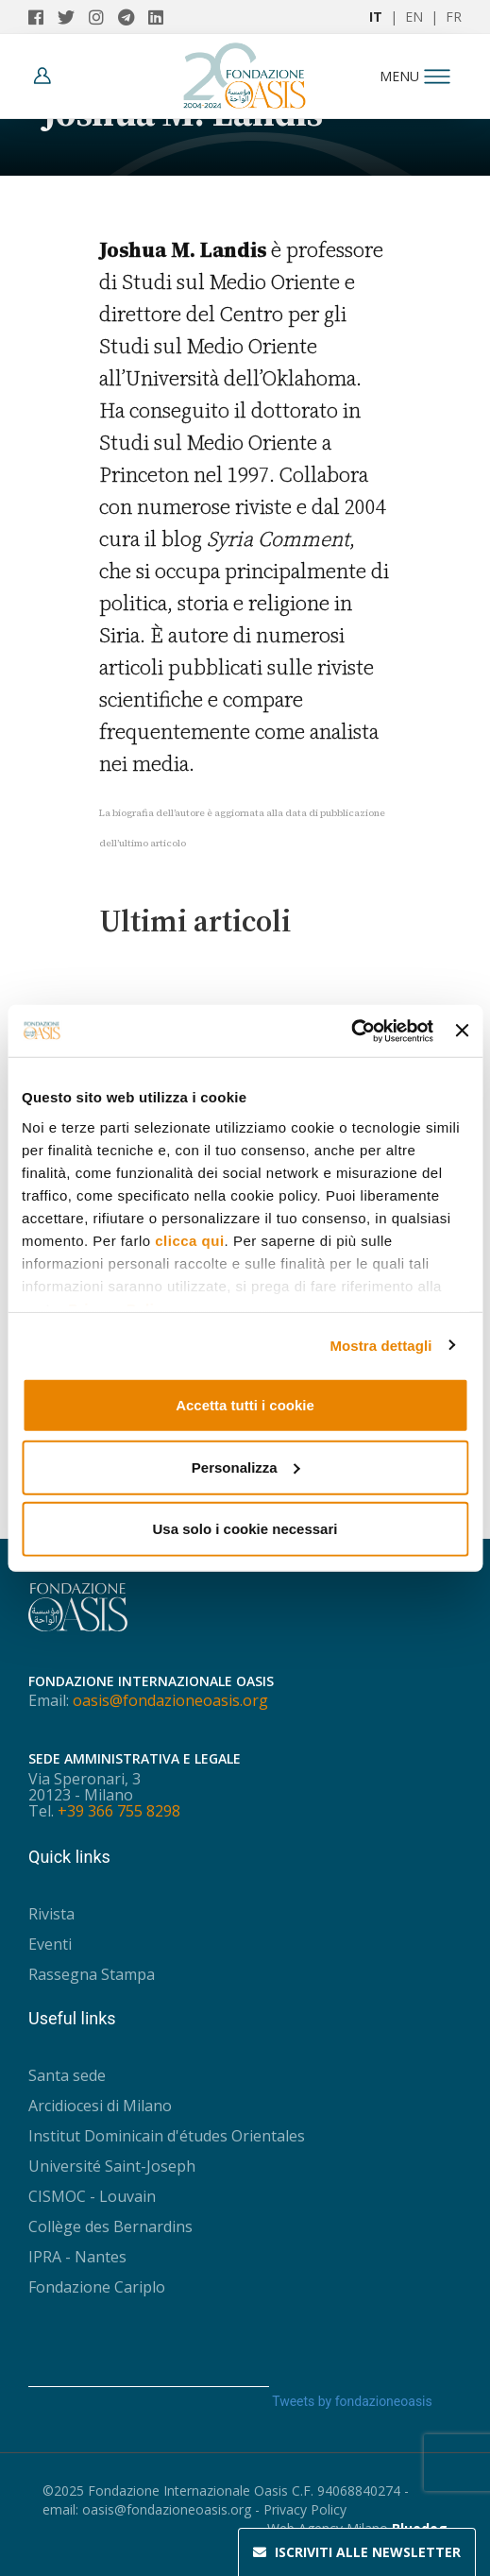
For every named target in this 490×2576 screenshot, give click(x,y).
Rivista (51, 1913)
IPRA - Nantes (77, 2256)
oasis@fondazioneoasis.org (170, 1700)
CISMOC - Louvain (92, 2196)
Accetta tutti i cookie (245, 1405)
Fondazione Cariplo (96, 2287)
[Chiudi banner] (461, 1030)
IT (375, 17)
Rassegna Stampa (91, 1974)
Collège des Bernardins (110, 2226)
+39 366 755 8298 (119, 1810)
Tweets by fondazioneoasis (352, 2401)
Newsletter (357, 2552)
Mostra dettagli (380, 1345)
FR (454, 17)
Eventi (50, 1944)
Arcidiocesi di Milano (100, 2105)
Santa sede (67, 2075)
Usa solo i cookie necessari (245, 1529)
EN (414, 17)
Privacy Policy (304, 2509)
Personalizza (246, 1467)
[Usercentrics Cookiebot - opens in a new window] (350, 1030)
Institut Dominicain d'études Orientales (166, 2135)
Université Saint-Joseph (111, 2166)
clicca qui (189, 1240)
